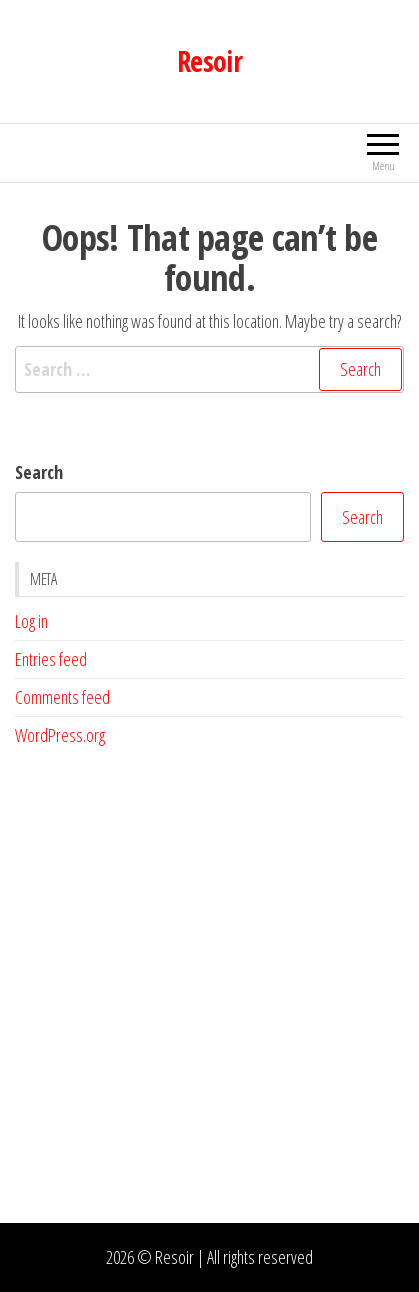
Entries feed (51, 659)
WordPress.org (60, 735)
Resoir (210, 61)
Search (39, 472)
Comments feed (62, 697)
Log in (31, 621)
